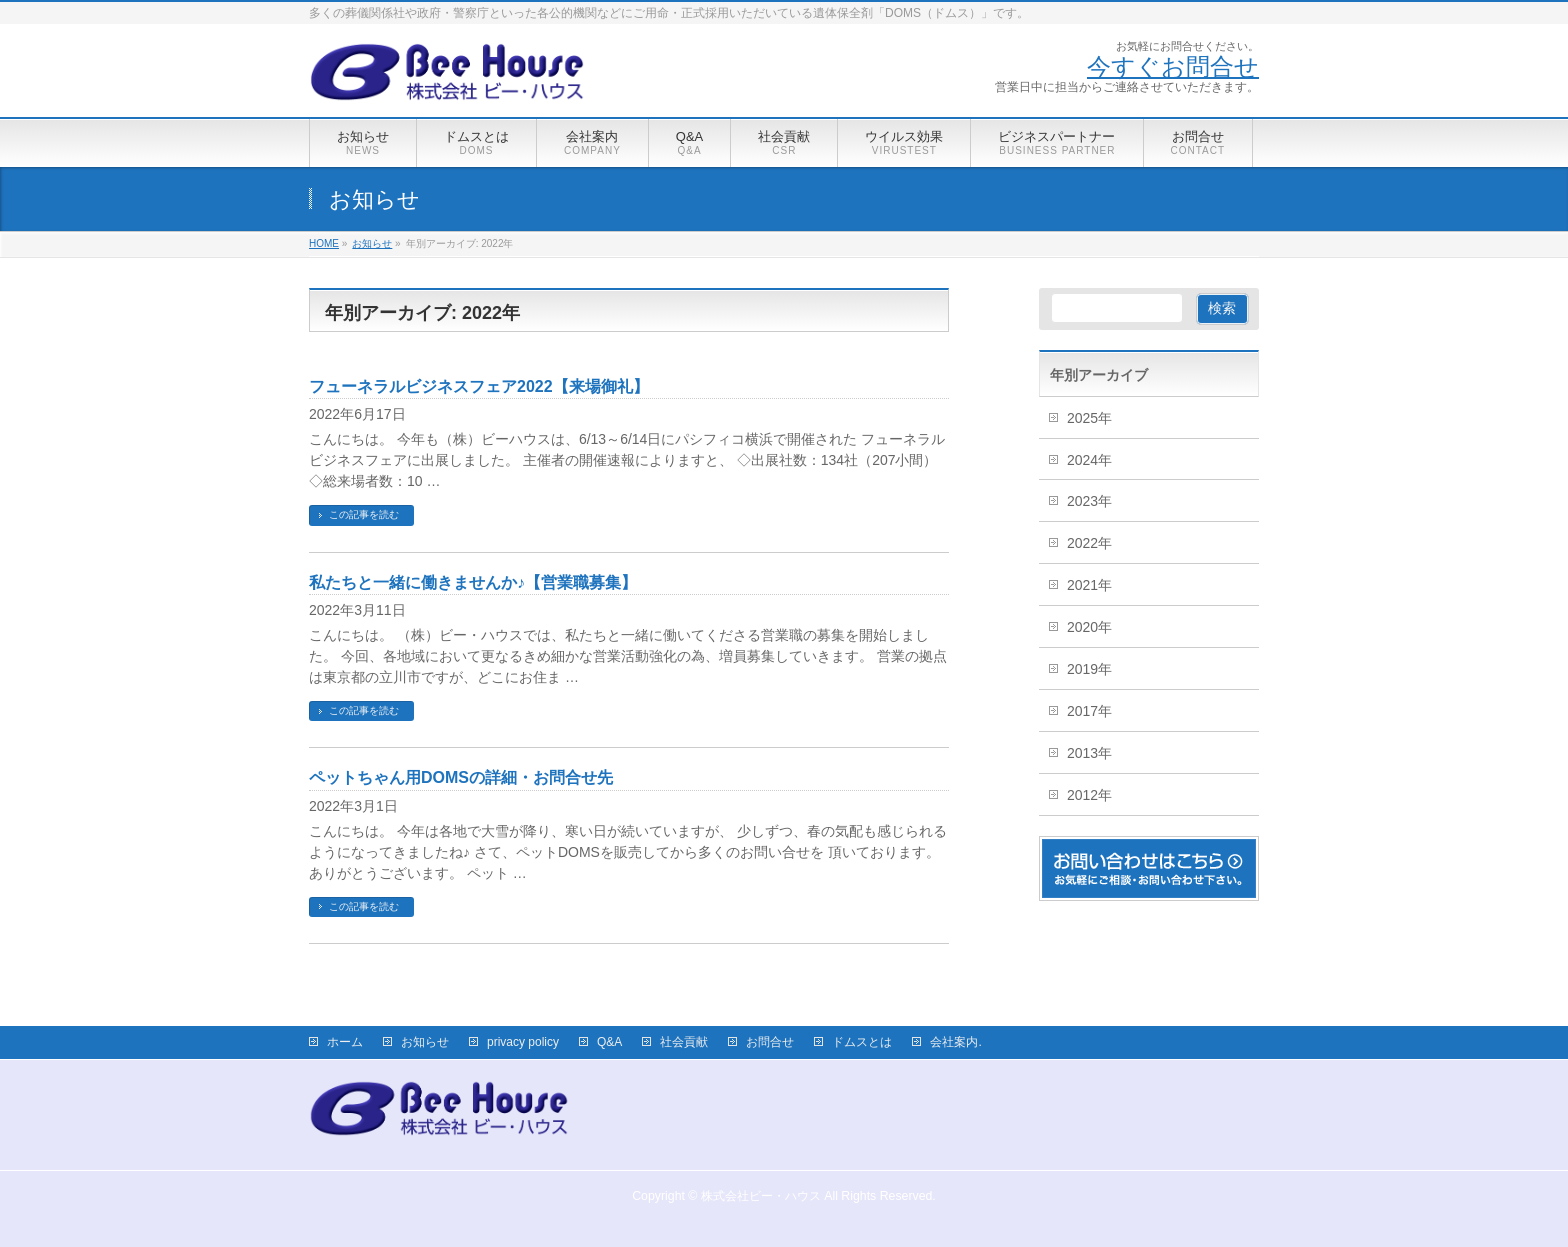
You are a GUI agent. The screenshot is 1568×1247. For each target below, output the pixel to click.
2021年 (1089, 585)
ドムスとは (862, 1042)
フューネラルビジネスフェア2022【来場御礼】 (479, 386)
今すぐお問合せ (1173, 65)
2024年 (1089, 460)
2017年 (1089, 711)
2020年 (1089, 627)
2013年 (1089, 753)
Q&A (609, 1042)
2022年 (1089, 543)
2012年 (1089, 795)
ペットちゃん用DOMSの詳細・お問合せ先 (461, 777)
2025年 (1089, 418)
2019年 (1089, 669)
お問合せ (770, 1042)
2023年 (1089, 501)
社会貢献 (684, 1042)
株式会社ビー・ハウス (761, 1196)
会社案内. (955, 1042)
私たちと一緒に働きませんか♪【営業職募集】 (473, 582)
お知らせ (425, 1042)
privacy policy (523, 1042)
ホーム (345, 1042)
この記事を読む (364, 514)
